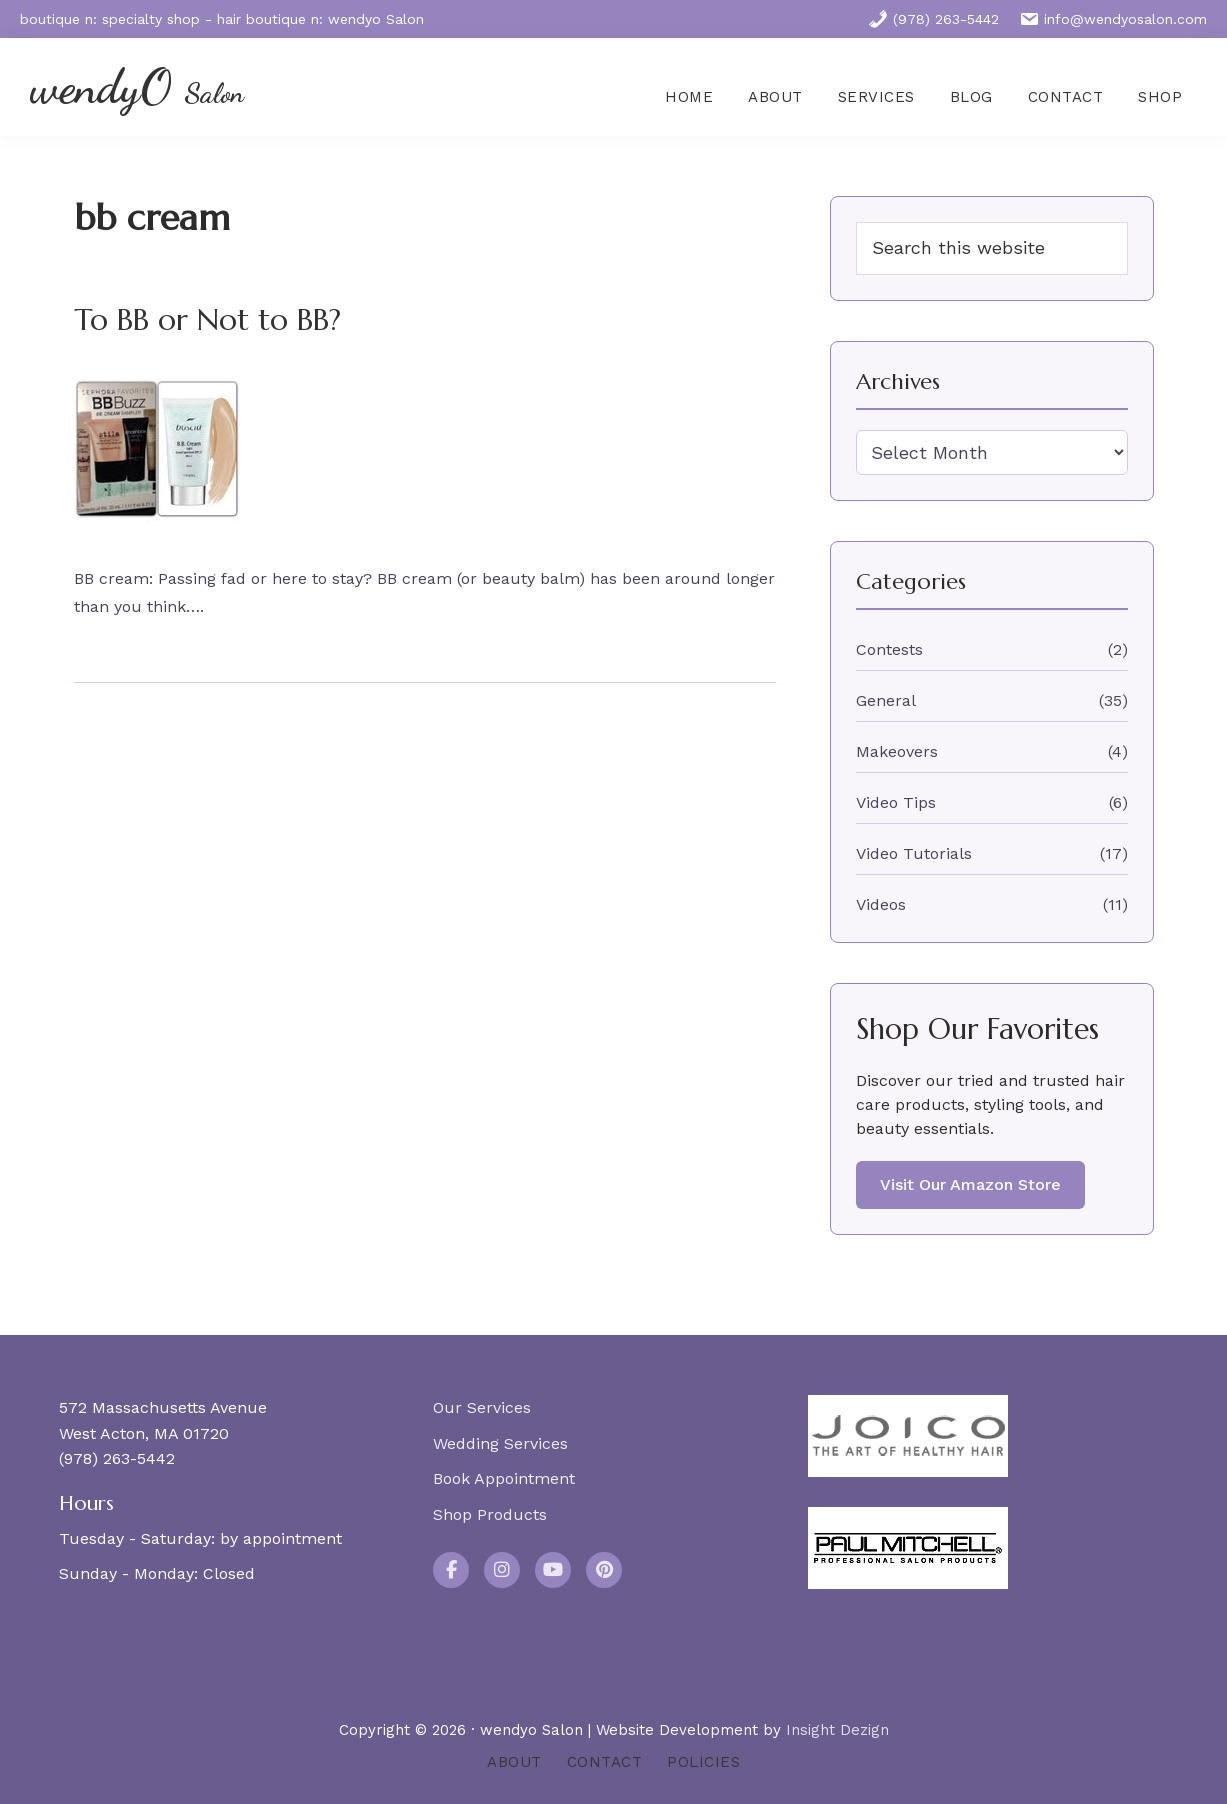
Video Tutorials (914, 853)
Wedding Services (500, 1443)
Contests (889, 649)
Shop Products (490, 1514)
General (886, 700)
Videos (881, 904)
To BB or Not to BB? (207, 319)
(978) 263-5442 (933, 19)
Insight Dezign (837, 1730)
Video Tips (896, 802)
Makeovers (897, 751)
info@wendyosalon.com (1113, 19)
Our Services (482, 1407)
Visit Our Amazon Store (970, 1184)
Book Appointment (504, 1478)
